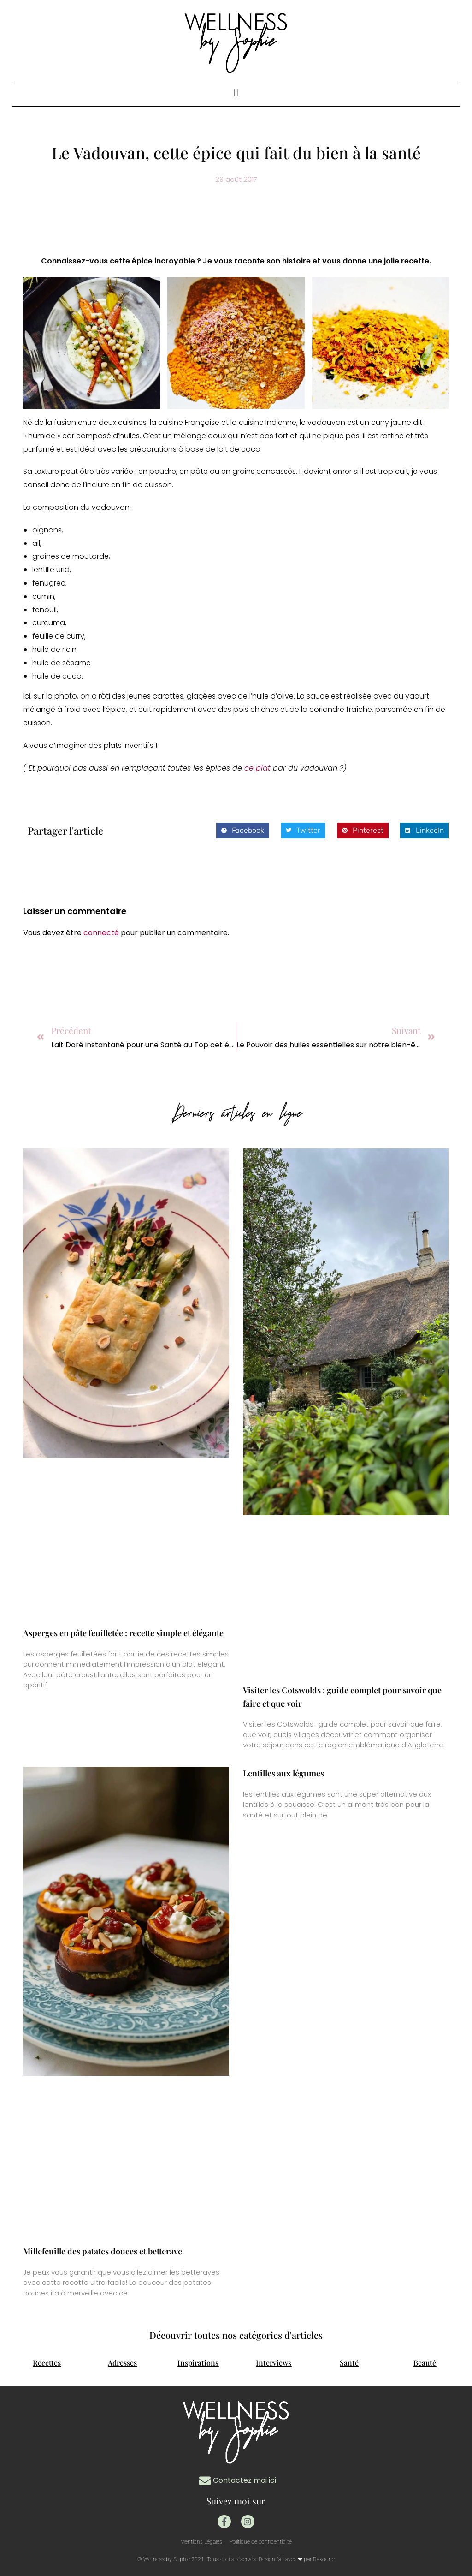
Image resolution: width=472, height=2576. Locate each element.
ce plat (258, 768)
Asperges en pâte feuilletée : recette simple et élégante (123, 1632)
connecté (101, 932)
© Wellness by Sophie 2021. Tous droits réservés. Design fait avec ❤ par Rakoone (236, 2559)
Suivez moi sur (236, 2501)
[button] (236, 93)
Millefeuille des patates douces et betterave (102, 2251)
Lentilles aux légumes (283, 1773)
